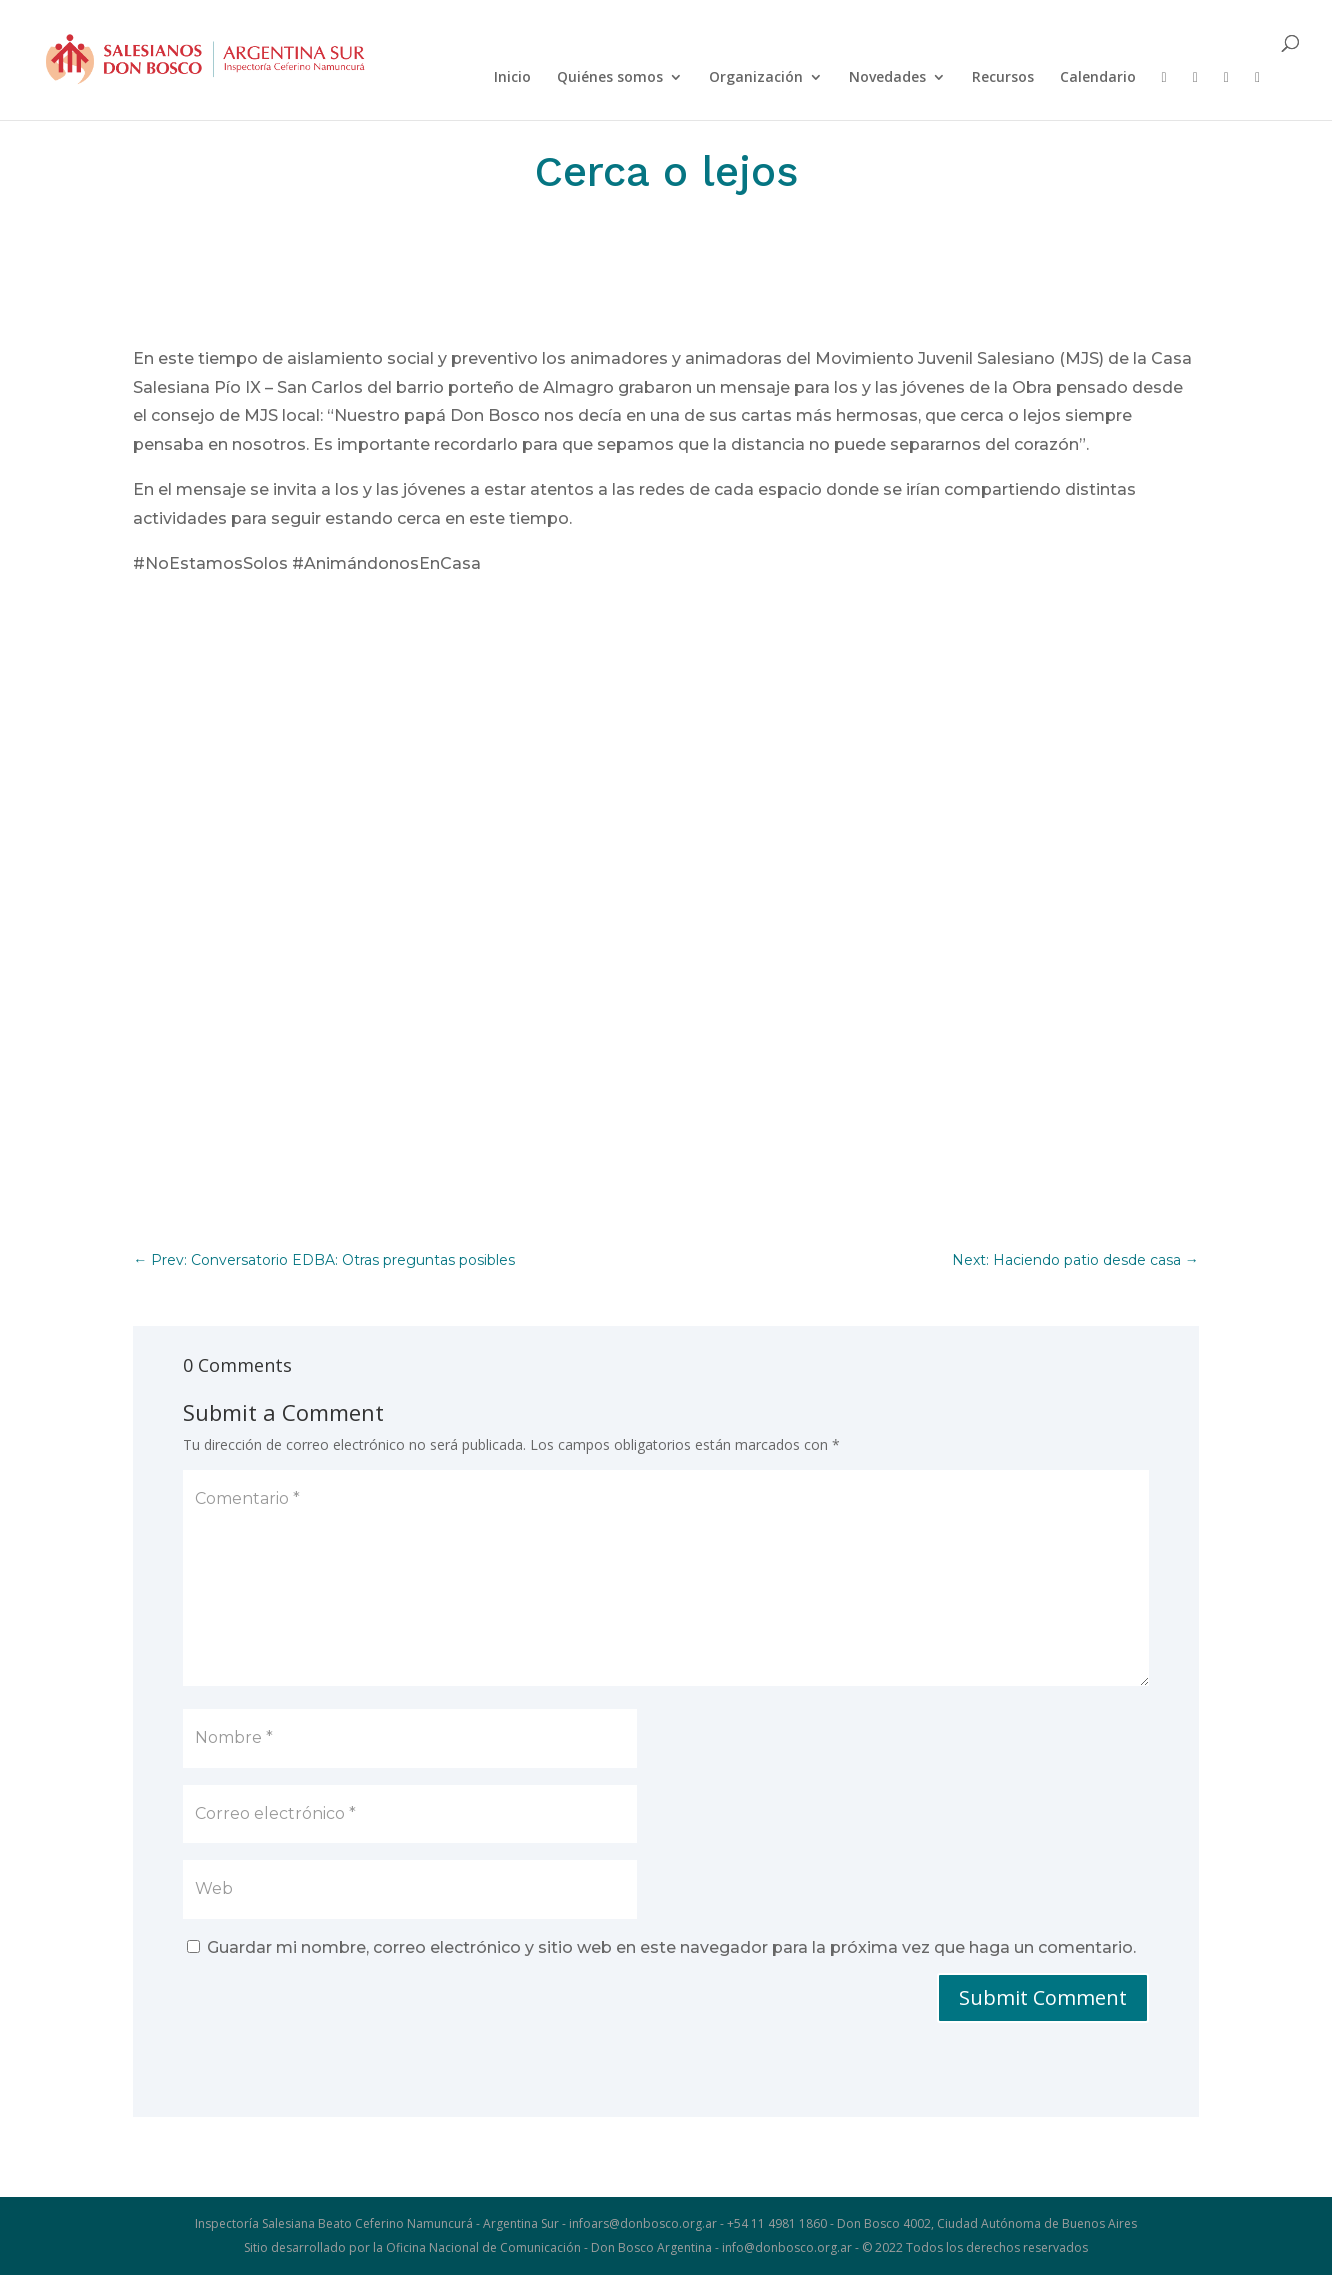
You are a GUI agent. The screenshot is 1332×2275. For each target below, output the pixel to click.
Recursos (1003, 78)
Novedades (887, 78)
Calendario (1098, 78)
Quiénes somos (610, 78)
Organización (756, 78)
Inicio (512, 78)
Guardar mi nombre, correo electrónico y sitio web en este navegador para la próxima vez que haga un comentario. (671, 1947)
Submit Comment (1043, 1997)
